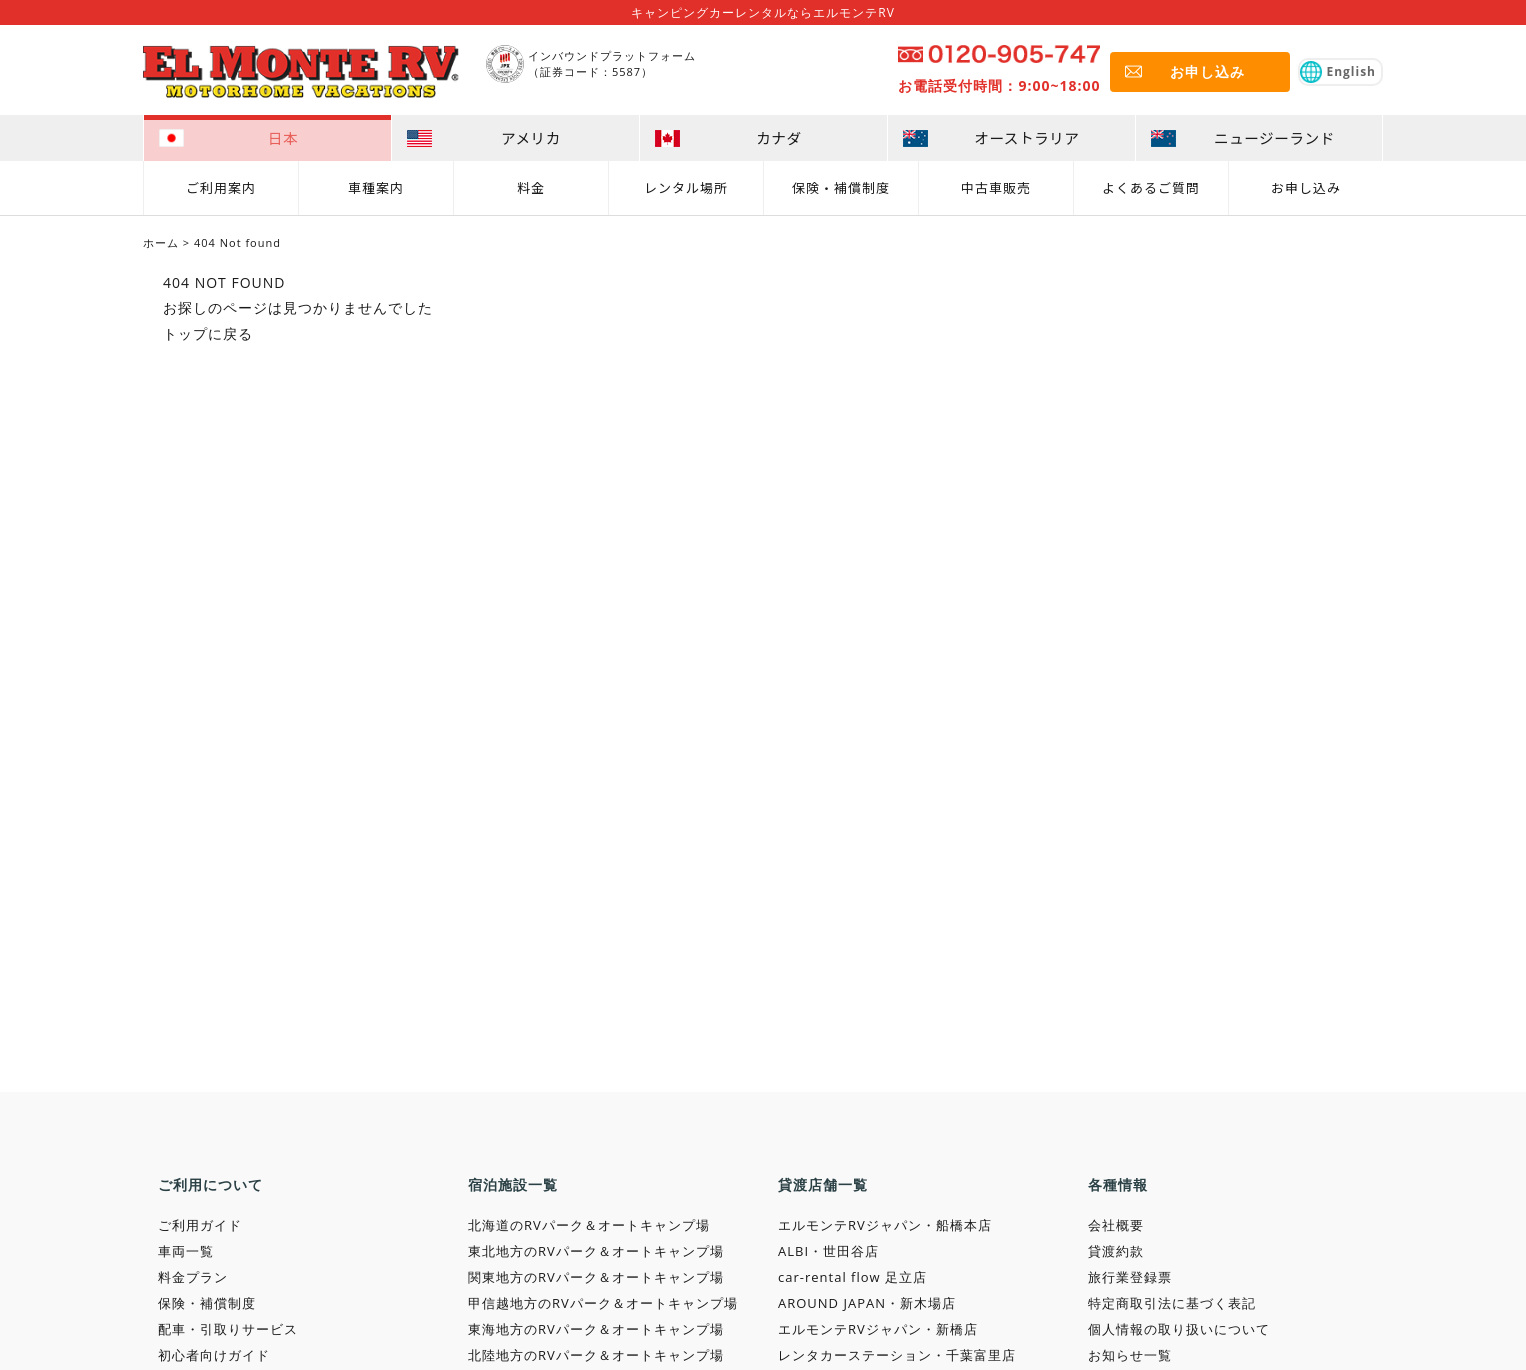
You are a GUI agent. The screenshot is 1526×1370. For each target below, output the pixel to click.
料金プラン (193, 1277)
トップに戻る (208, 333)
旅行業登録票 (1130, 1277)
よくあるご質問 (1151, 186)
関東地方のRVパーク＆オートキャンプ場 (596, 1277)
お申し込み (1306, 186)
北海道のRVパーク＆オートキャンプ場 (589, 1225)
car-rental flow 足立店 (852, 1277)
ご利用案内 (221, 186)
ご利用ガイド (200, 1225)
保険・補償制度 (841, 186)
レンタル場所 (686, 186)
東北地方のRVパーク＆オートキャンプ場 (596, 1251)
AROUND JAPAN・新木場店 (867, 1303)
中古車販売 (996, 186)
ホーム (161, 242)
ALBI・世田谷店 (828, 1251)
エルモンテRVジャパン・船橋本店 (885, 1225)
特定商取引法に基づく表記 (1172, 1303)
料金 (531, 186)
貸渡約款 (1116, 1251)
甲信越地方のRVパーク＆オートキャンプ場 (603, 1303)
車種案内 (376, 186)
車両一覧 (186, 1251)
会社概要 (1116, 1225)
